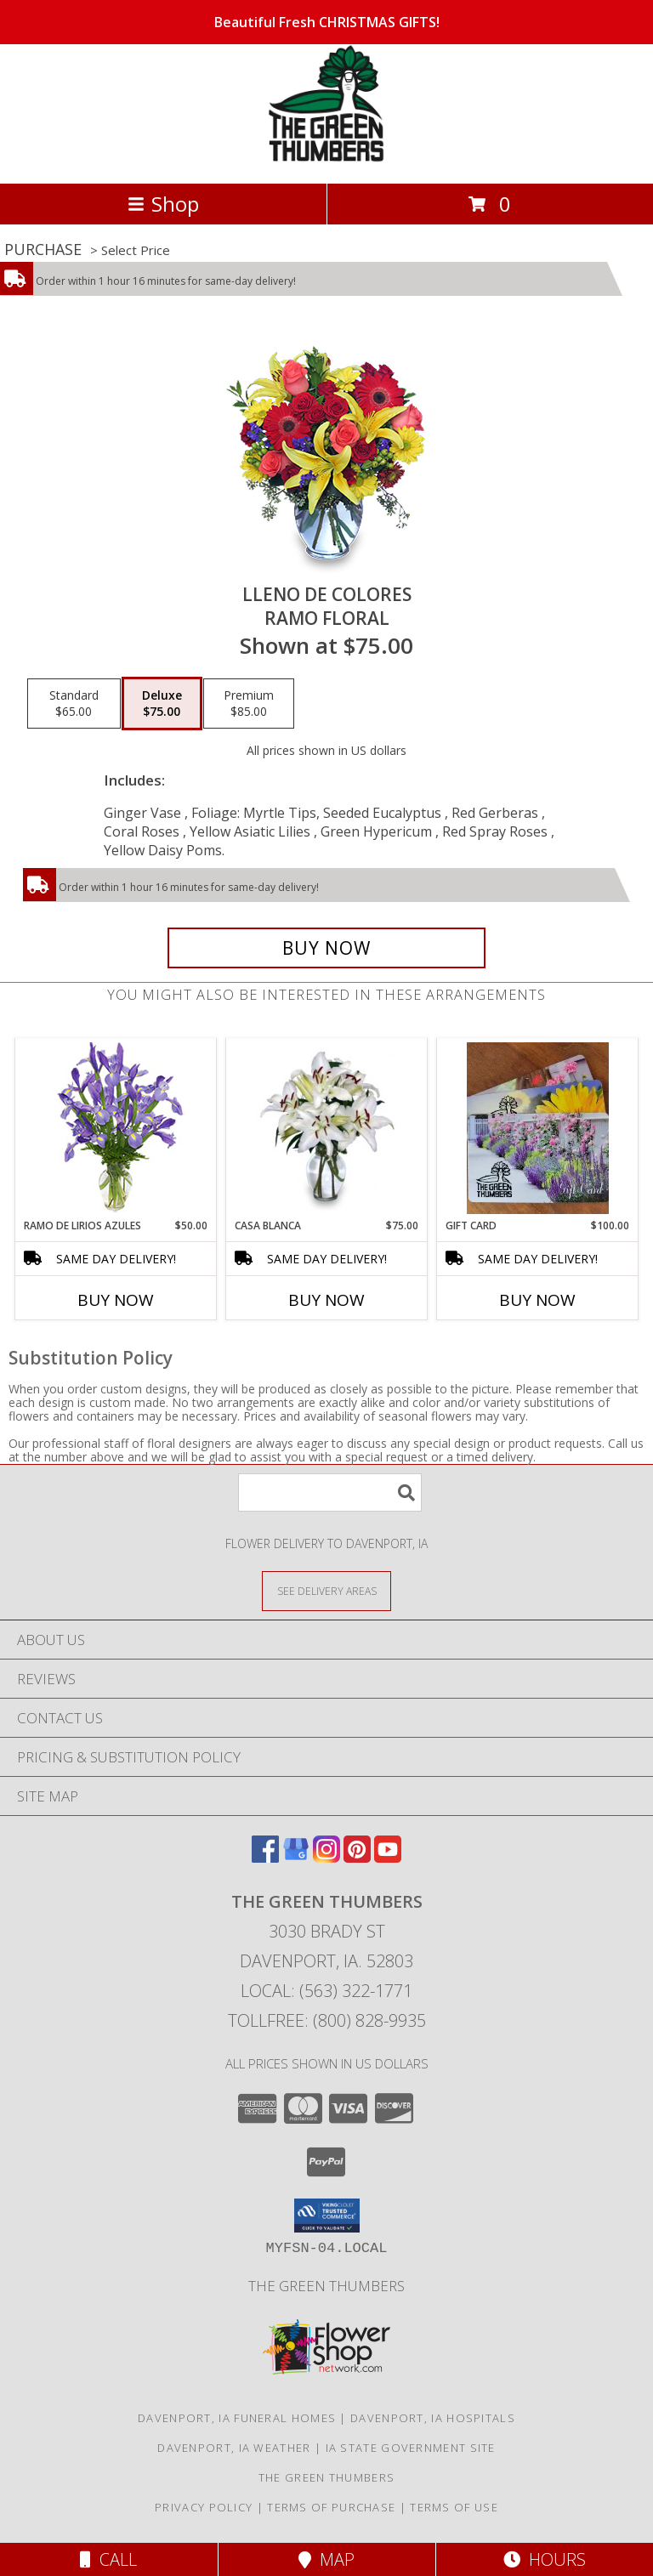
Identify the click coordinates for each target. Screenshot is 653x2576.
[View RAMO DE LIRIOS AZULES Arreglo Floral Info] (116, 1128)
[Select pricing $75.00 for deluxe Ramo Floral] (162, 704)
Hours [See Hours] (544, 2559)
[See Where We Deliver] (326, 1590)
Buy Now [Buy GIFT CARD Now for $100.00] (537, 1300)
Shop (163, 204)
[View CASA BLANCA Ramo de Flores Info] (327, 1128)
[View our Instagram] (326, 1857)
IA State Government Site (411, 2447)
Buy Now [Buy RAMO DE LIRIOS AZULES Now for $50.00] (115, 1300)
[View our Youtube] (387, 1857)
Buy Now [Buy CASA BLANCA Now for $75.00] (326, 1300)
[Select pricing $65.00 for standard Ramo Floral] (74, 704)
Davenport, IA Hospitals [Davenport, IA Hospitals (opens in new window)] (432, 2418)
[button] (327, 2216)
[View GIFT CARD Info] (538, 1128)
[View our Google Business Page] (295, 1857)
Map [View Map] (326, 2559)
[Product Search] (330, 1492)
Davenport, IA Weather (233, 2447)
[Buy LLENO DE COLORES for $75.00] (326, 948)
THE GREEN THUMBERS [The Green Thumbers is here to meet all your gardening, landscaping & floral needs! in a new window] (326, 2285)
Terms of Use (454, 2507)
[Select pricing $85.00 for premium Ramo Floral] (248, 704)
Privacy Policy (204, 2507)
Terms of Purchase (331, 2507)
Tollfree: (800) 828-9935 (327, 2020)
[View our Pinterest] (357, 1857)
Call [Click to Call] (108, 2559)
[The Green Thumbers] (326, 158)
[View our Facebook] (265, 1857)
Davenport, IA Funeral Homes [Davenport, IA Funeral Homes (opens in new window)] (237, 2418)
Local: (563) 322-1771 (326, 1990)
